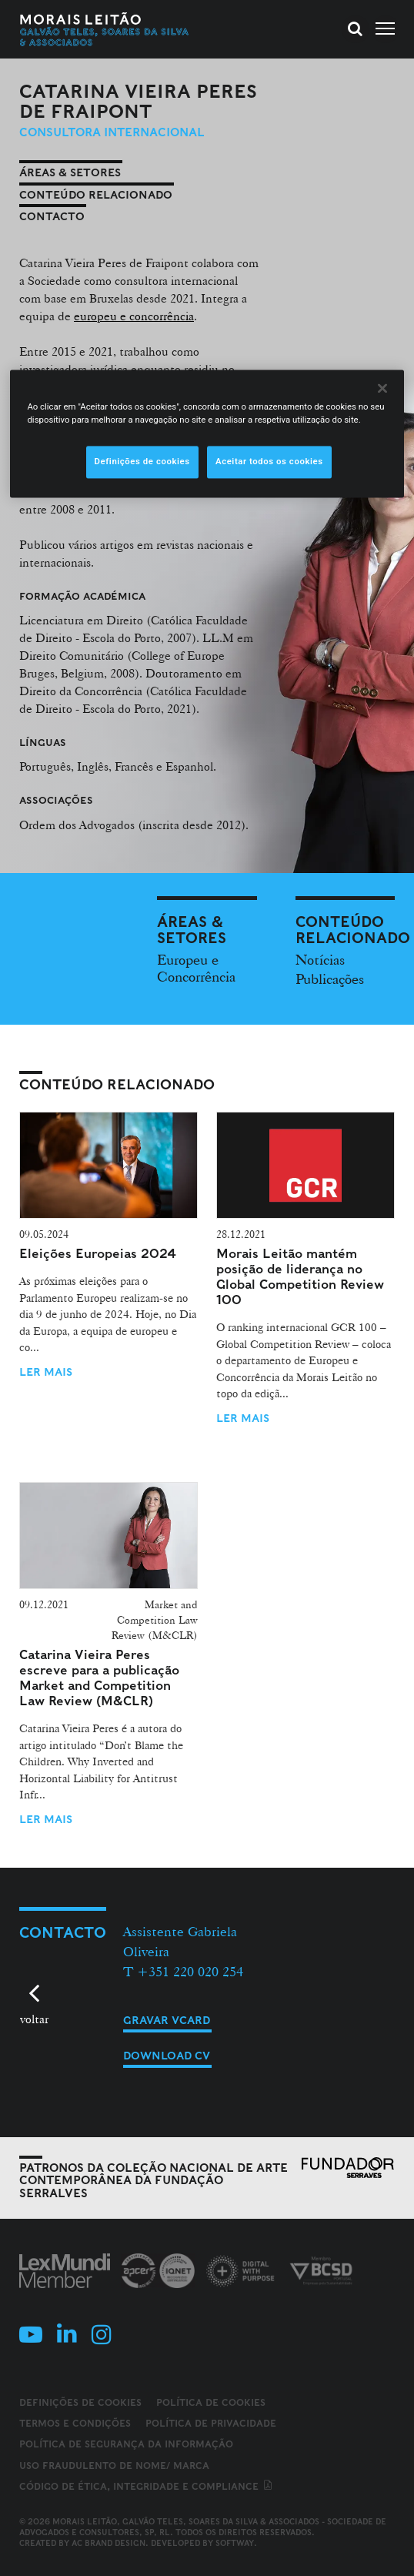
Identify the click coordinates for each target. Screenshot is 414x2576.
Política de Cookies (210, 2402)
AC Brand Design (108, 2543)
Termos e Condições (75, 2423)
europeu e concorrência (134, 316)
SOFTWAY (234, 2543)
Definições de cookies (80, 2402)
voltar (34, 2019)
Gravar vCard (166, 2020)
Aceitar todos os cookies (269, 461)
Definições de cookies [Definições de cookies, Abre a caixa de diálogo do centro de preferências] (142, 461)
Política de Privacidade (210, 2423)
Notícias (320, 959)
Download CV (166, 2055)
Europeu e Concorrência (196, 968)
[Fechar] (382, 388)
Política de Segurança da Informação (126, 2444)
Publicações (329, 978)
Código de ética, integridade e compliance (146, 2486)
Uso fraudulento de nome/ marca (114, 2465)
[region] (206, 433)
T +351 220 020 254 (183, 1971)
